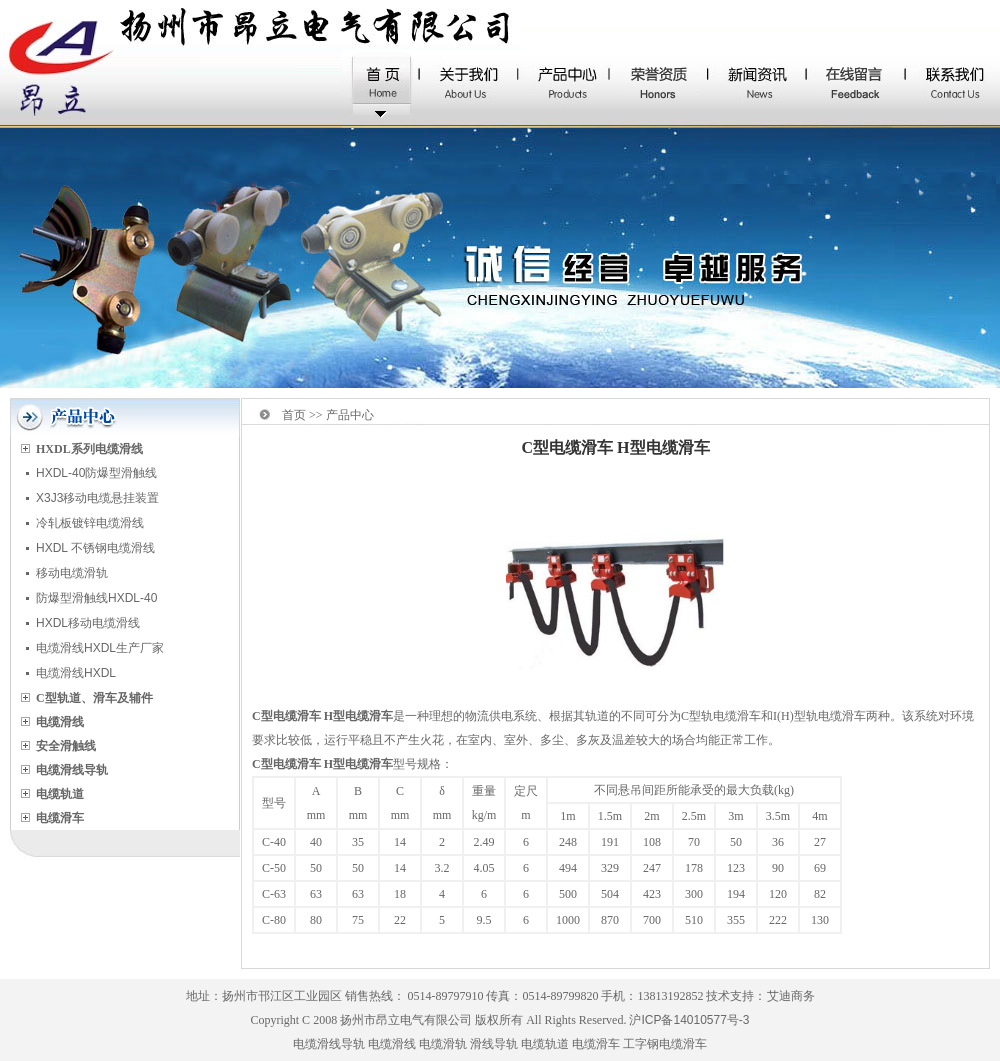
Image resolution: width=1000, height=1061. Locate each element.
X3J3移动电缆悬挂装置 (97, 498)
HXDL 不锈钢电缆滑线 (95, 548)
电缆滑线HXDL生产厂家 (100, 648)
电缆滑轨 (443, 1044)
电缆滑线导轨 (329, 1044)
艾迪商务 (791, 996)
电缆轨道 (545, 1044)
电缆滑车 (596, 1044)
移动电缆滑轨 (72, 573)
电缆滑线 (392, 1044)
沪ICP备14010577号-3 (689, 1020)
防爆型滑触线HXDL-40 (96, 598)
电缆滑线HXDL (76, 673)
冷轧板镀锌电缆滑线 (90, 523)
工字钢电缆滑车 (665, 1044)
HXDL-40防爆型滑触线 (96, 473)
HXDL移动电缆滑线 (88, 623)
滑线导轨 (494, 1044)
